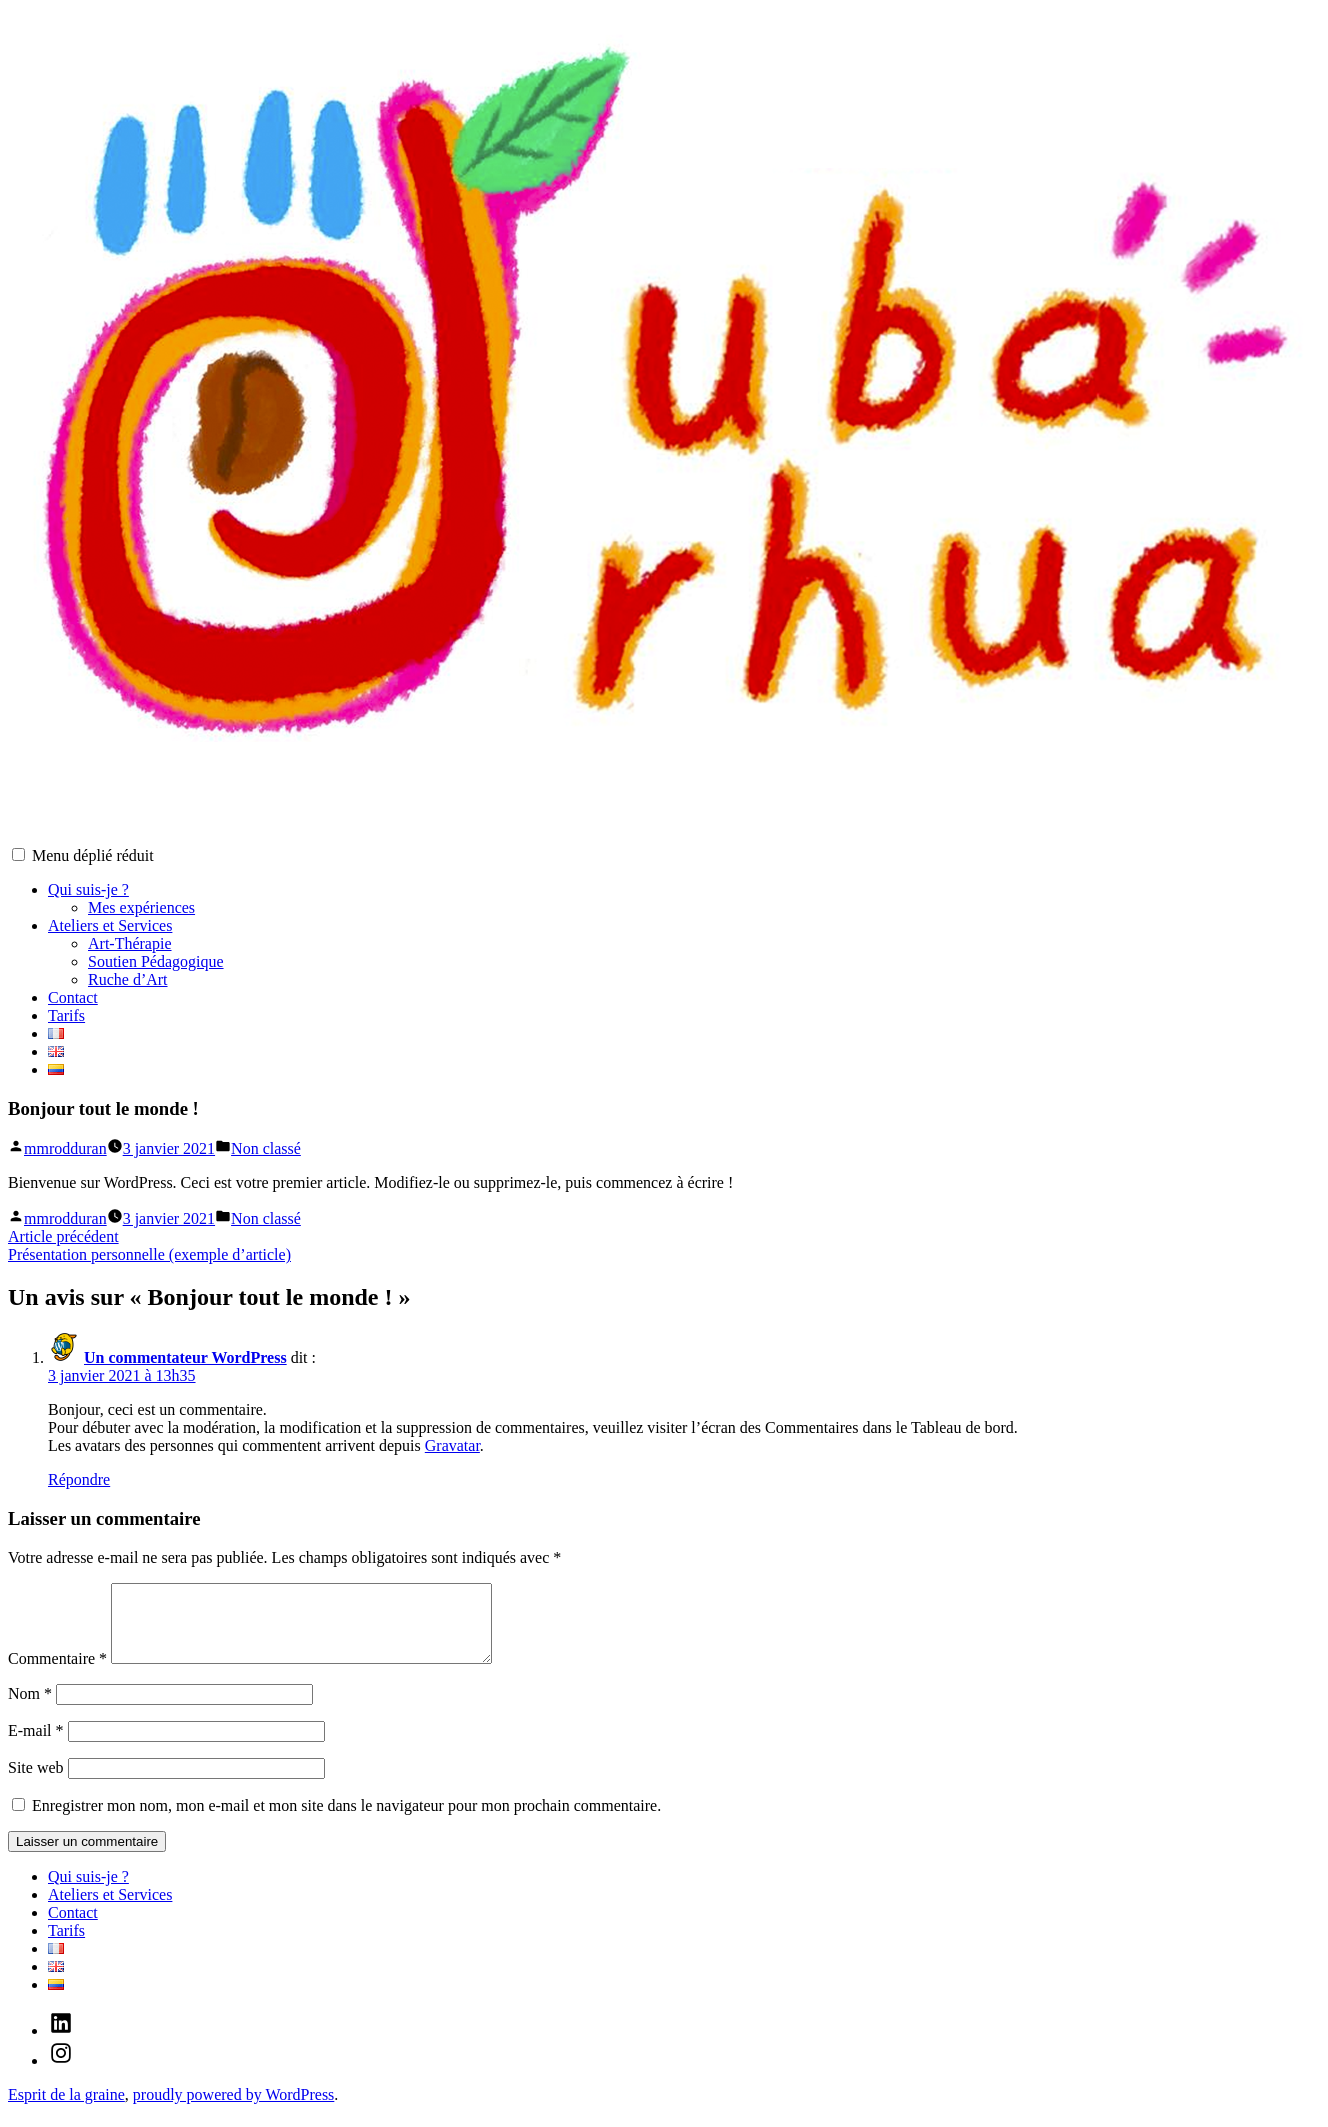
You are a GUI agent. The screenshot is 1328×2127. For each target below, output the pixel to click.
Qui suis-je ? (88, 889)
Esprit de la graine (66, 2109)
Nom (30, 1708)
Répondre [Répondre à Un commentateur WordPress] (79, 1479)
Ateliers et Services (110, 925)
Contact (73, 997)
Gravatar (452, 1445)
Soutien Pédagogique (156, 961)
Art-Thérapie (130, 943)
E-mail (36, 1745)
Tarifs (66, 1015)
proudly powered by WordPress (234, 2109)
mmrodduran (65, 1148)
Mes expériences (141, 907)
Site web (36, 1782)
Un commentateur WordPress (185, 1357)
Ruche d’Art (128, 979)
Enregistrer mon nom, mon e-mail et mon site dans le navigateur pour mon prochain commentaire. (346, 1820)
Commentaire (57, 1673)
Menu (93, 855)
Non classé (266, 1148)
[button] (18, 854)
